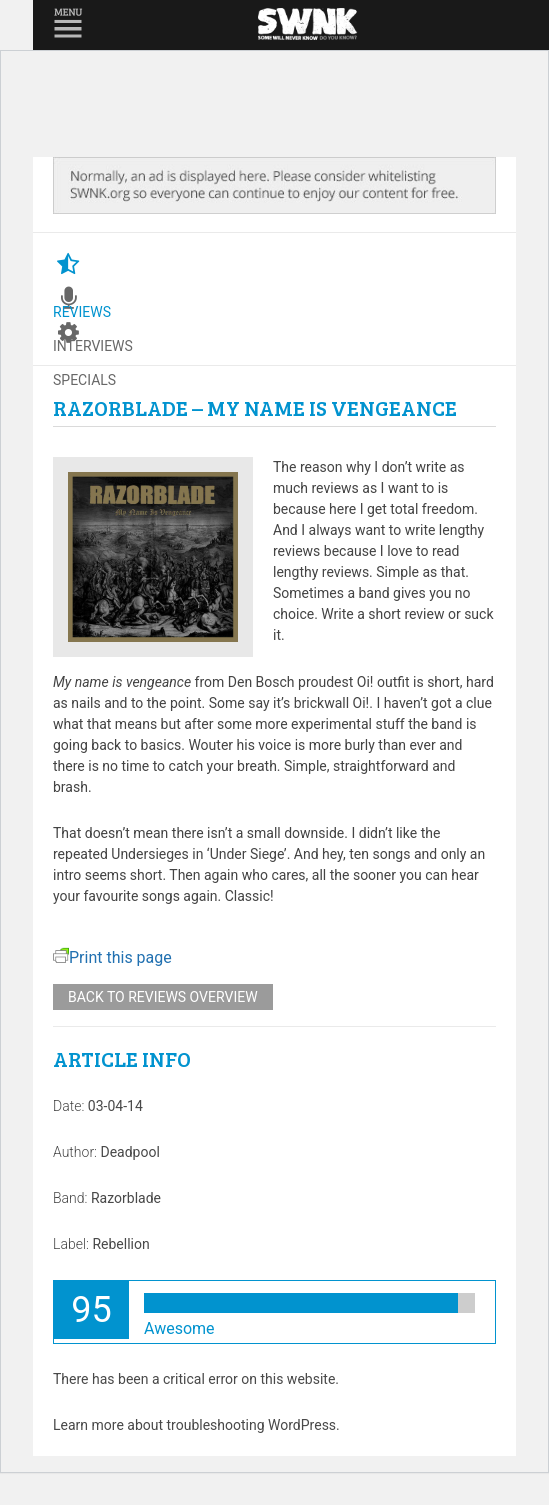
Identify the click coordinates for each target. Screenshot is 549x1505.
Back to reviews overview (163, 997)
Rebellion (120, 1244)
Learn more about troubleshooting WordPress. (196, 1425)
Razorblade (126, 1198)
